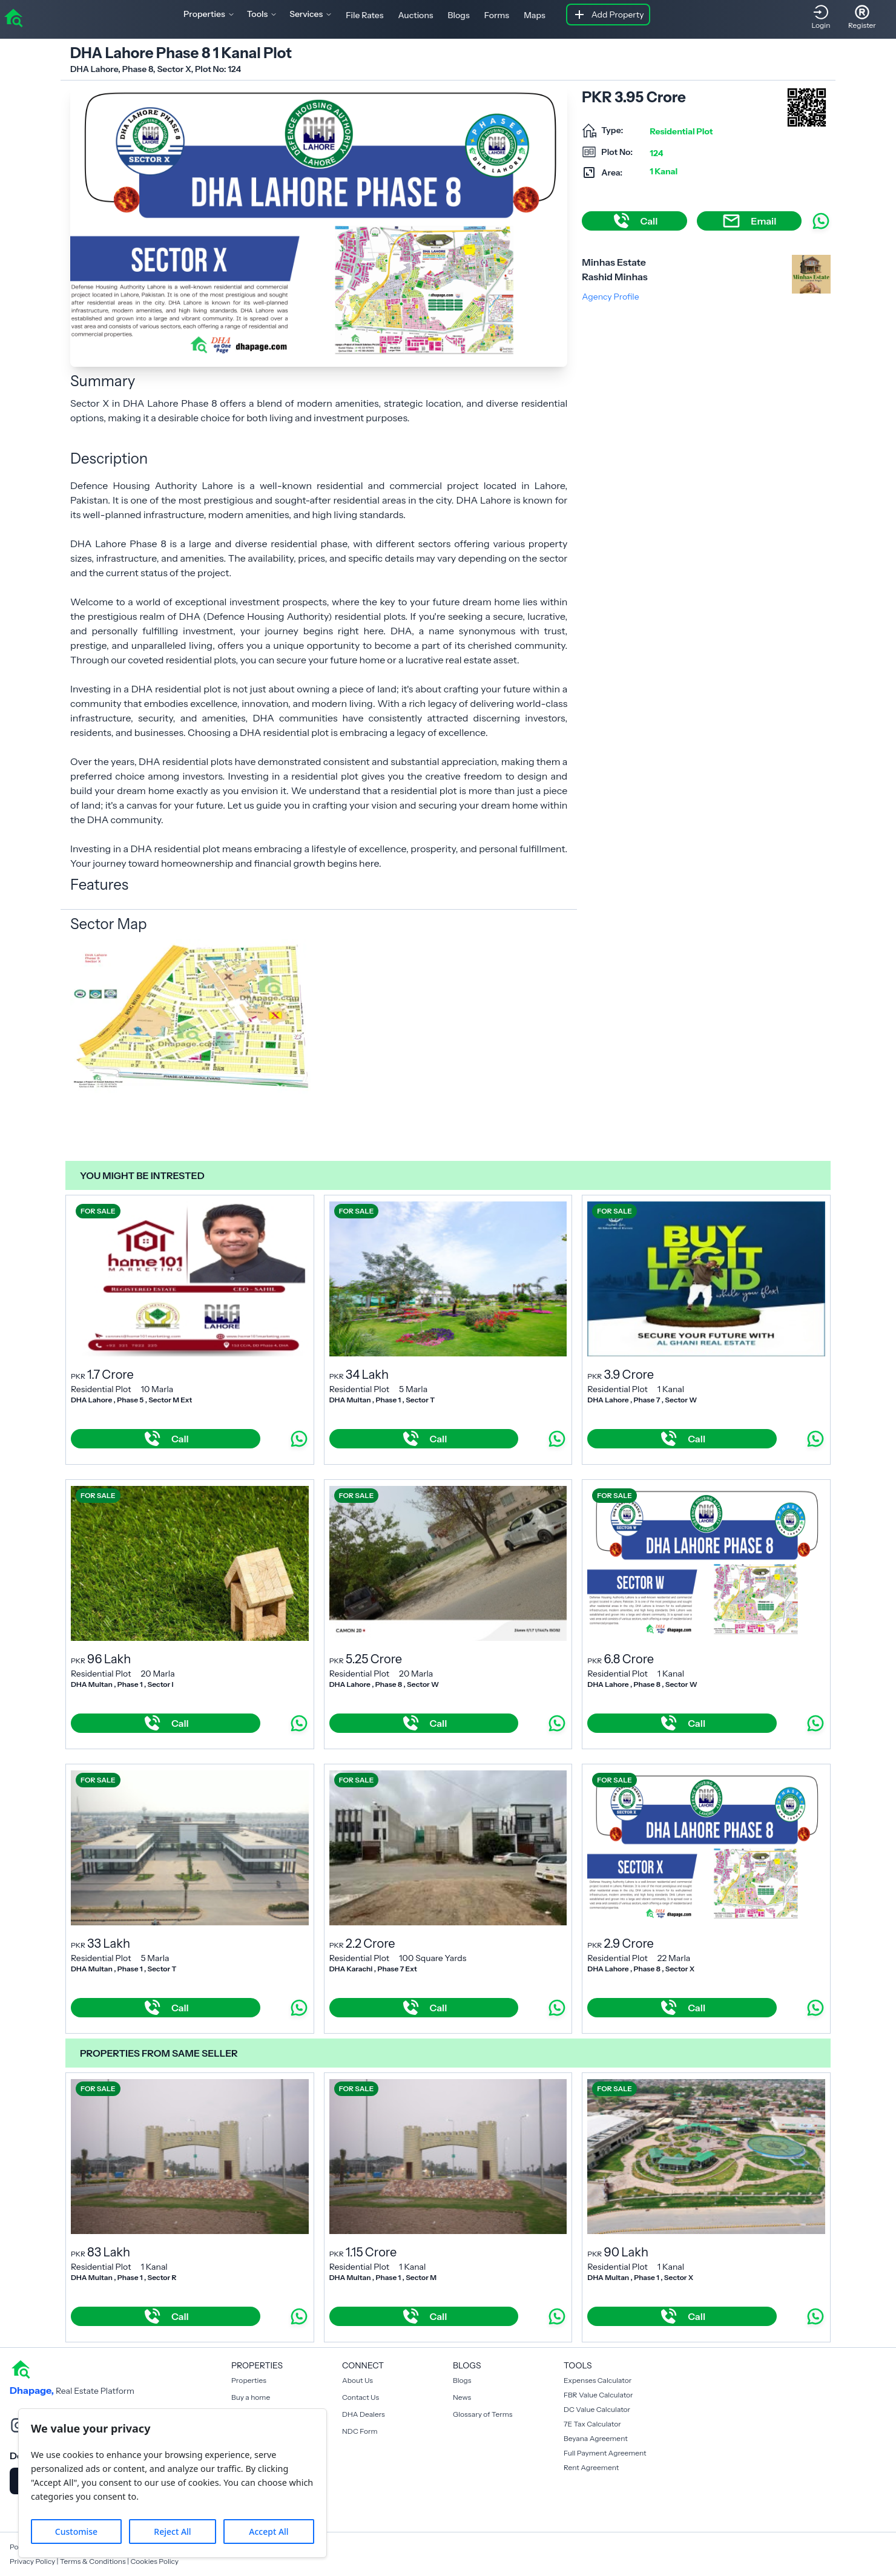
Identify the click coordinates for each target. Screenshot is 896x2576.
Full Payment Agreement (605, 2452)
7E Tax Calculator (592, 2423)
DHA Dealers (363, 2414)
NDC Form (360, 2431)
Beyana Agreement (596, 2438)
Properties (248, 2380)
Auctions (415, 15)
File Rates (364, 15)
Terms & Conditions (93, 2561)
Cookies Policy (154, 2561)
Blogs (459, 15)
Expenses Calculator (597, 2380)
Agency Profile (610, 296)
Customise (76, 2531)
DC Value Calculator (597, 2409)
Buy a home (250, 2397)
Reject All (172, 2531)
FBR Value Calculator (598, 2394)
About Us (357, 2380)
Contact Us (360, 2397)
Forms (496, 15)
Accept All (268, 2531)
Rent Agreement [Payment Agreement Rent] (591, 2467)
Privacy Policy (32, 2561)
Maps (534, 15)
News (462, 2397)
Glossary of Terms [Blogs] (482, 2414)
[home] (13, 17)
